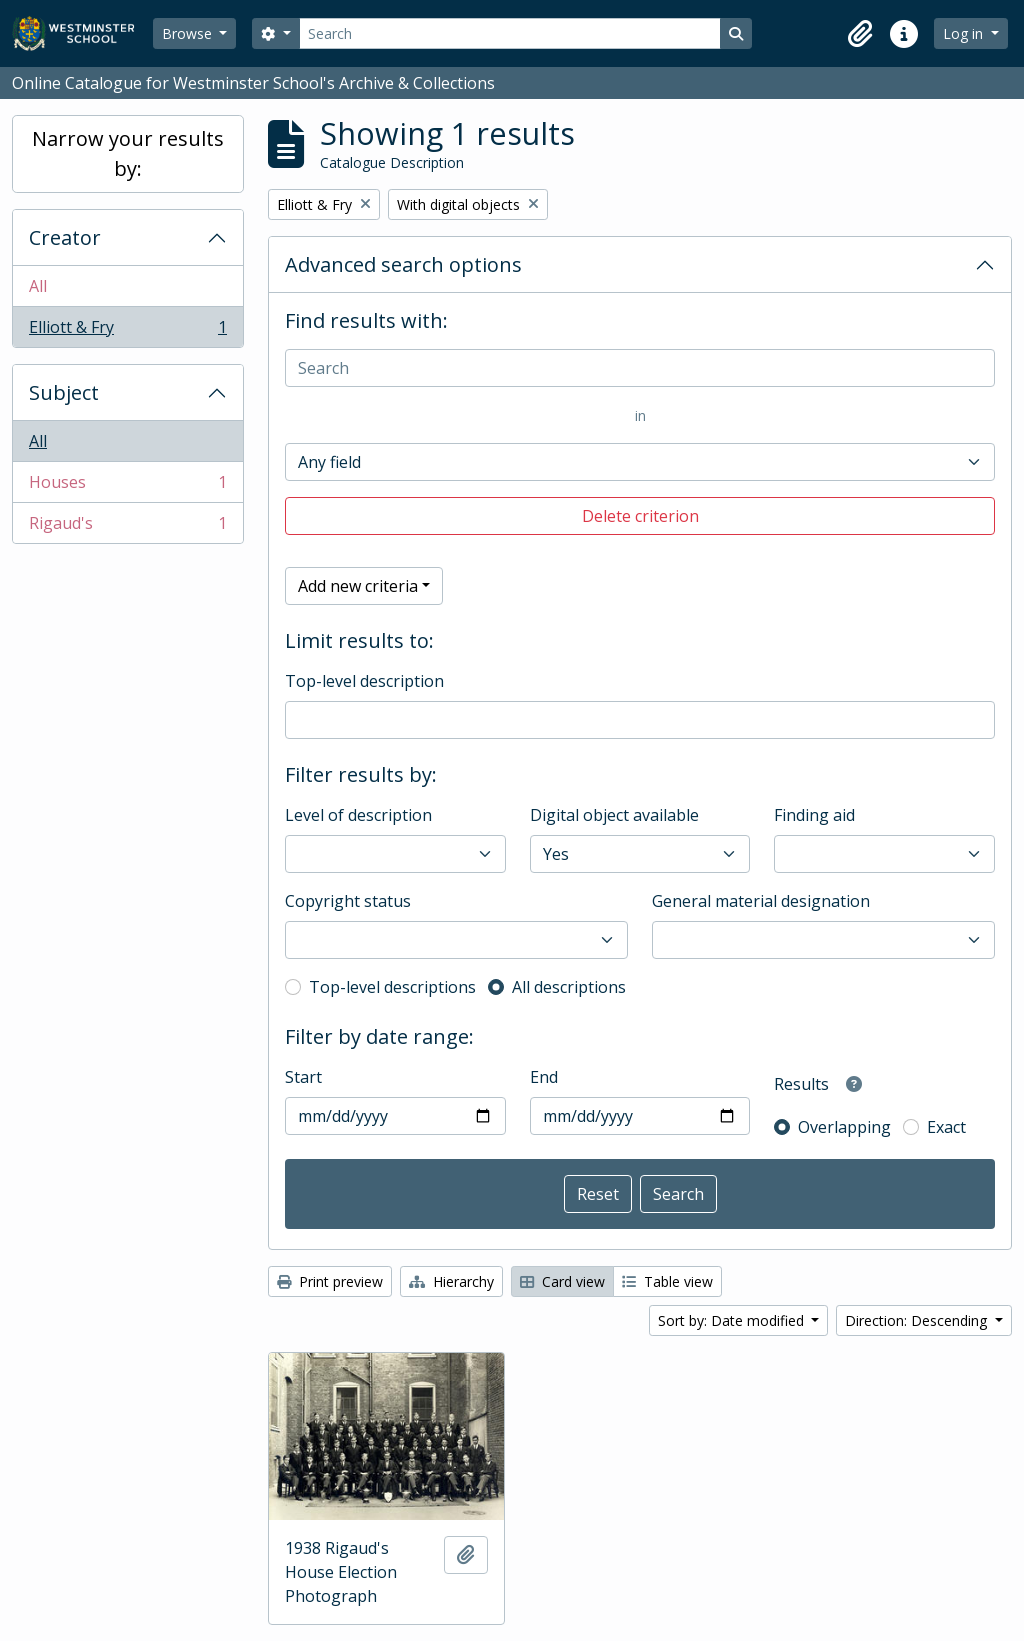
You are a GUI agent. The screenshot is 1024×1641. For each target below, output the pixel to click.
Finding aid (814, 815)
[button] (860, 34)
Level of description (358, 815)
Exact (946, 1127)
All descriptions (569, 987)
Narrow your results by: (128, 153)
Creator (65, 237)
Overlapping (844, 1127)
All (38, 286)
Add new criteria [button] (358, 586)
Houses (127, 486)
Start (303, 1077)
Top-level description (364, 681)
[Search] (510, 33)
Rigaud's (127, 527)
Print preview (330, 1281)
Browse (189, 33)
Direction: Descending (918, 1320)
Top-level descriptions (392, 987)
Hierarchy (451, 1281)
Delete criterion (640, 516)
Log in (965, 33)
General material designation (761, 901)
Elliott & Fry (127, 331)
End (544, 1077)
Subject (64, 392)
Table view (667, 1281)
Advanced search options (403, 264)
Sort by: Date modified (733, 1320)
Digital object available (614, 815)
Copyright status (348, 901)
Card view (562, 1281)
